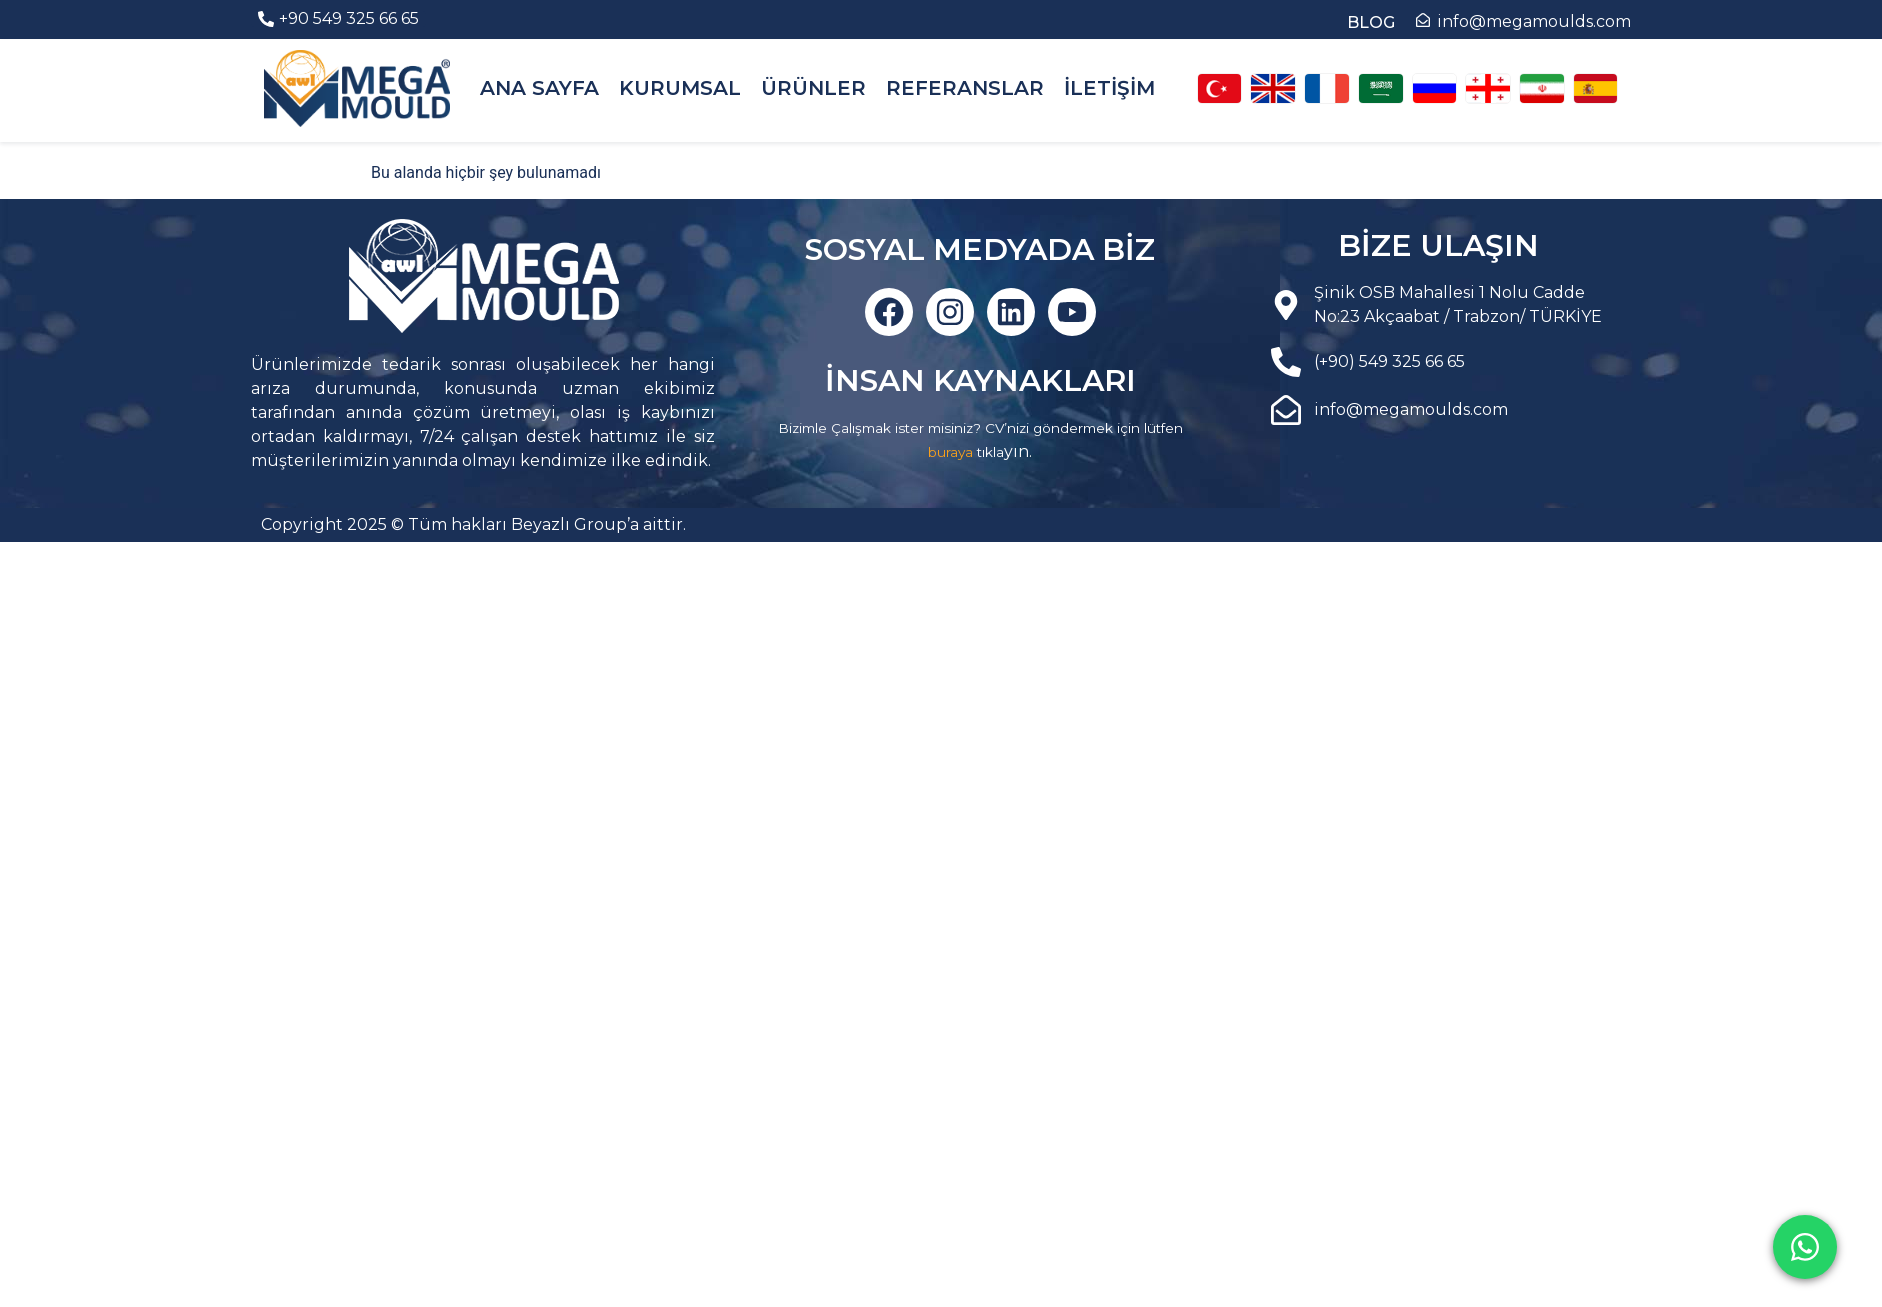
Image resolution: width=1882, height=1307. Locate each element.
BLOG (1371, 22)
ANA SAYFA (539, 88)
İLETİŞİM (1109, 88)
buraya (950, 452)
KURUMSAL (680, 88)
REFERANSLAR (965, 88)
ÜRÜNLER (813, 88)
